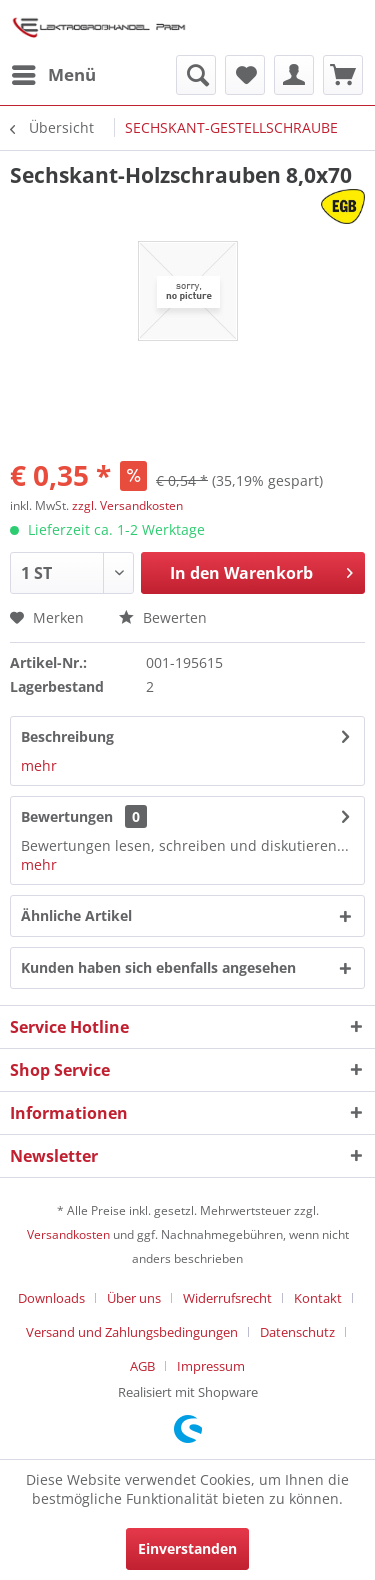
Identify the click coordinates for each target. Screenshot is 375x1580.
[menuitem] (53, 75)
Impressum (211, 1366)
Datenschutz (297, 1332)
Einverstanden (187, 1548)
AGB (142, 1366)
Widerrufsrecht (227, 1298)
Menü (54, 72)
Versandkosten (68, 1234)
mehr (39, 765)
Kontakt (318, 1298)
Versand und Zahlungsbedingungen (132, 1332)
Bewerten (163, 617)
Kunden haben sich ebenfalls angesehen (158, 967)
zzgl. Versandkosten (127, 505)
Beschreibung (67, 736)
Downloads (51, 1298)
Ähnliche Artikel (76, 915)
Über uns (134, 1298)
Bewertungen (67, 816)
